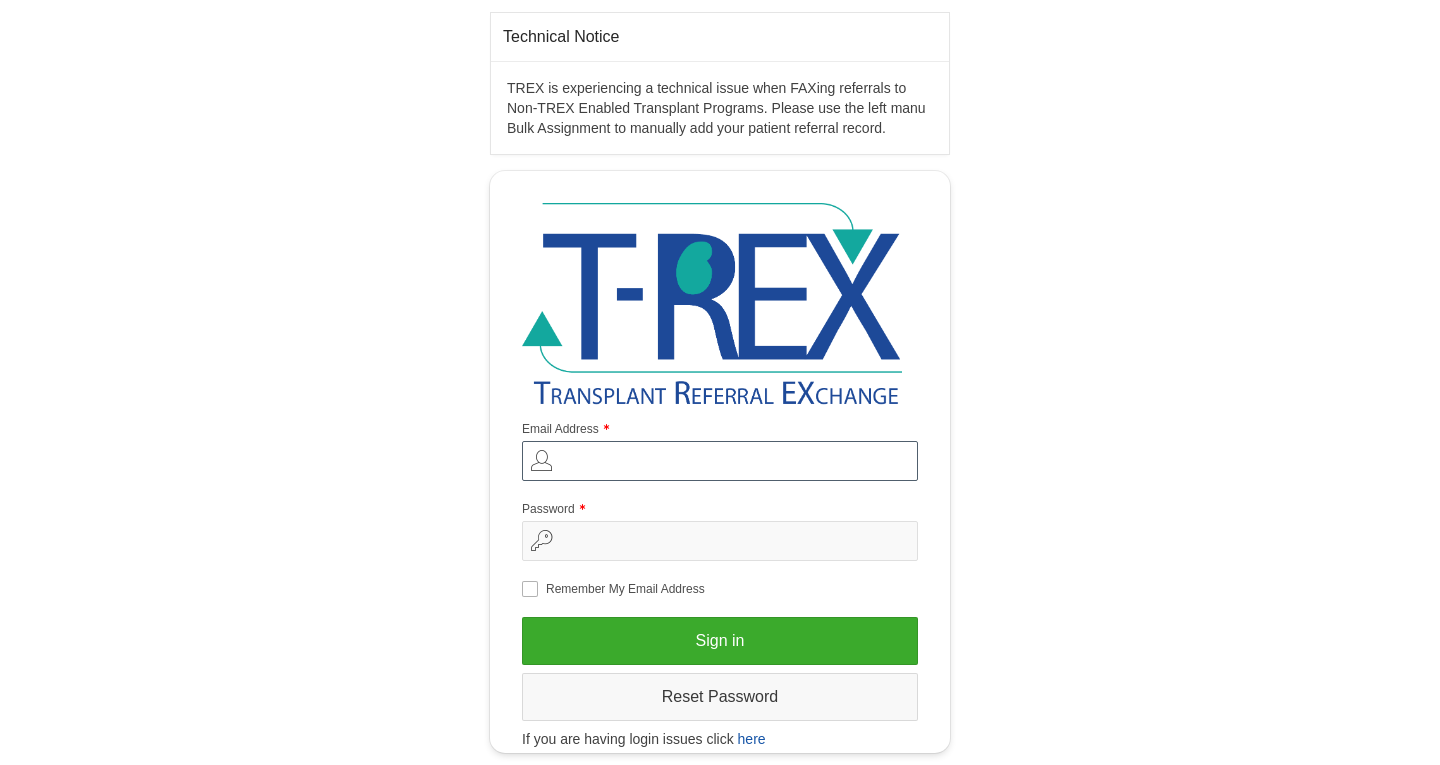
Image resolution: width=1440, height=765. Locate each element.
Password (556, 510)
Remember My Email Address (625, 589)
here (752, 739)
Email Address (568, 430)
